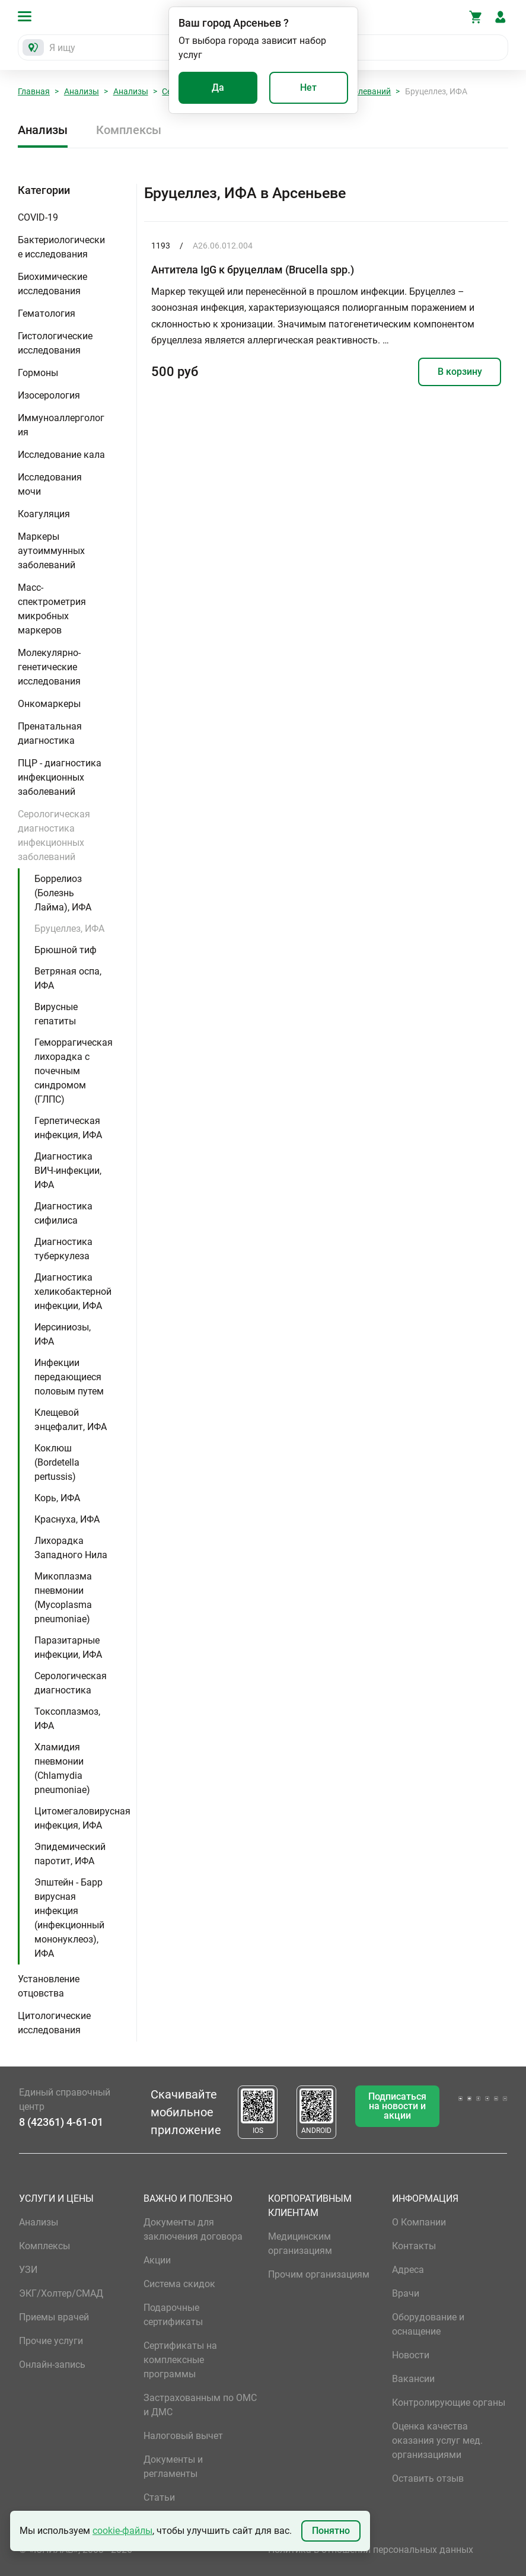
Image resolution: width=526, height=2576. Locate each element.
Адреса (408, 2269)
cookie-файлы (122, 2530)
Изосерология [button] (49, 395)
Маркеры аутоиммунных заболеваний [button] (51, 551)
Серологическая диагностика (70, 1683)
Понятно (331, 2530)
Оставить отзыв (428, 2478)
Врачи (405, 2293)
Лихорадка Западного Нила (70, 1548)
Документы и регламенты (173, 2466)
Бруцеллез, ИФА (69, 928)
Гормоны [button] (38, 372)
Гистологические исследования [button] (55, 343)
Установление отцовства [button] (48, 1986)
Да (218, 87)
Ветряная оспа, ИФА (67, 978)
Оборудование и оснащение (428, 2324)
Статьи (159, 2497)
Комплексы (128, 130)
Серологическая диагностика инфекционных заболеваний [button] (54, 835)
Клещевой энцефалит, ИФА (70, 1419)
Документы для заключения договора (193, 2229)
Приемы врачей (54, 2317)
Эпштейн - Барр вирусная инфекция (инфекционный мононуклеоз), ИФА (69, 1918)
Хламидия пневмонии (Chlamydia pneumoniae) (62, 1768)
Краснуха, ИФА (67, 1519)
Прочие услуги (51, 2340)
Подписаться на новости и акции (397, 2106)
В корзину (460, 371)
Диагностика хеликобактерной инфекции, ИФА (72, 1291)
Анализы (81, 91)
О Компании (419, 2222)
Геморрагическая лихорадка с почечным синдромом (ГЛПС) (73, 1071)
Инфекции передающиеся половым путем (69, 1377)
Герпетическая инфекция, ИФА (68, 1128)
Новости (410, 2355)
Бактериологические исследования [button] (61, 247)
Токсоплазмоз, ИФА (67, 1718)
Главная (34, 91)
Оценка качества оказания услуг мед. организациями (437, 2440)
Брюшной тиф (65, 950)
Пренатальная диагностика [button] (50, 733)
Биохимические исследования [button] (52, 284)
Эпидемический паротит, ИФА (70, 1854)
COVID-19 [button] (38, 217)
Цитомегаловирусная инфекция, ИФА (82, 1818)
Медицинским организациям (300, 2243)
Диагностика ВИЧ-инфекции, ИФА (67, 1170)
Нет (308, 87)
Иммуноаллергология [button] (61, 425)
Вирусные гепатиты (56, 1014)
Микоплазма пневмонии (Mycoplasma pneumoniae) (63, 1598)
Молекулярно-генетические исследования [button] (49, 667)
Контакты (414, 2246)
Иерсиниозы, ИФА (62, 1334)
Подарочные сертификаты (173, 2314)
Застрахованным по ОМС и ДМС (200, 2405)
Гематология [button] (46, 313)
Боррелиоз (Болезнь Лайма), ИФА (62, 893)
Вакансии (413, 2378)
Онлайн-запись (52, 2364)
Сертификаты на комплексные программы (180, 2360)
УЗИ (28, 2269)
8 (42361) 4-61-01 (61, 2122)
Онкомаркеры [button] (49, 703)
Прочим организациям (318, 2274)
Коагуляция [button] (44, 514)
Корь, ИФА (57, 1498)
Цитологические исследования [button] (54, 2023)
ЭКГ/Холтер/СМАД (61, 2293)
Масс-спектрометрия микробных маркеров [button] (52, 609)
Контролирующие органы (448, 2402)
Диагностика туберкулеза (63, 1249)
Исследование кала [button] (61, 454)
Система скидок (179, 2284)
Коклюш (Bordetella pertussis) (56, 1462)
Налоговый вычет (183, 2435)
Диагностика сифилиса (63, 1213)
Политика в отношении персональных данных (370, 2549)
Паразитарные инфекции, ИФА (68, 1647)
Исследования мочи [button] (50, 484)
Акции (157, 2260)
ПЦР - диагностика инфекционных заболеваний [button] (59, 777)
